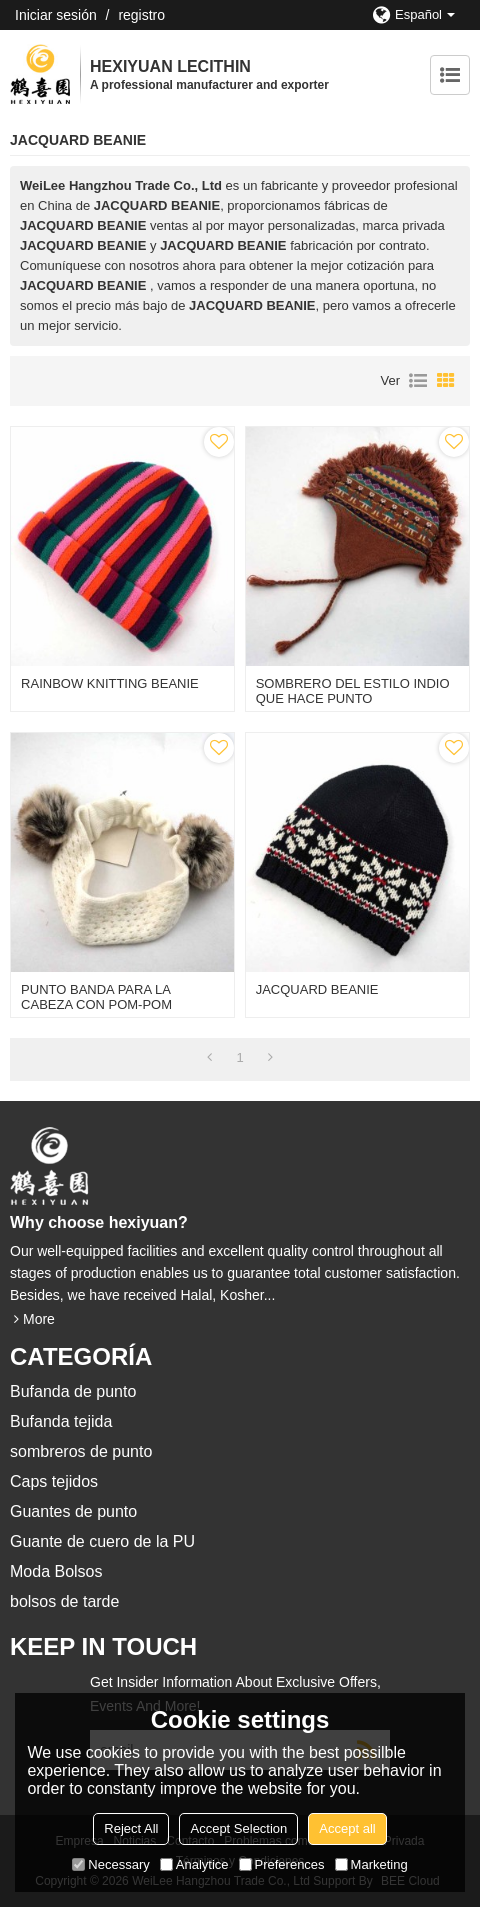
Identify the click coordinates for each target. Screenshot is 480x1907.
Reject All (131, 1828)
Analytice (194, 1864)
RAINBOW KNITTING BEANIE (110, 683)
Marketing (371, 1864)
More (39, 1319)
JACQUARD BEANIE (317, 989)
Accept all (347, 1828)
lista (418, 381)
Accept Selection (238, 1828)
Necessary (110, 1864)
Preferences (282, 1864)
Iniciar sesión (56, 15)
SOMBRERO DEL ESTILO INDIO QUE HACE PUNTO (353, 691)
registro (141, 15)
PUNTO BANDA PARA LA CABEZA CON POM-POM (96, 997)
